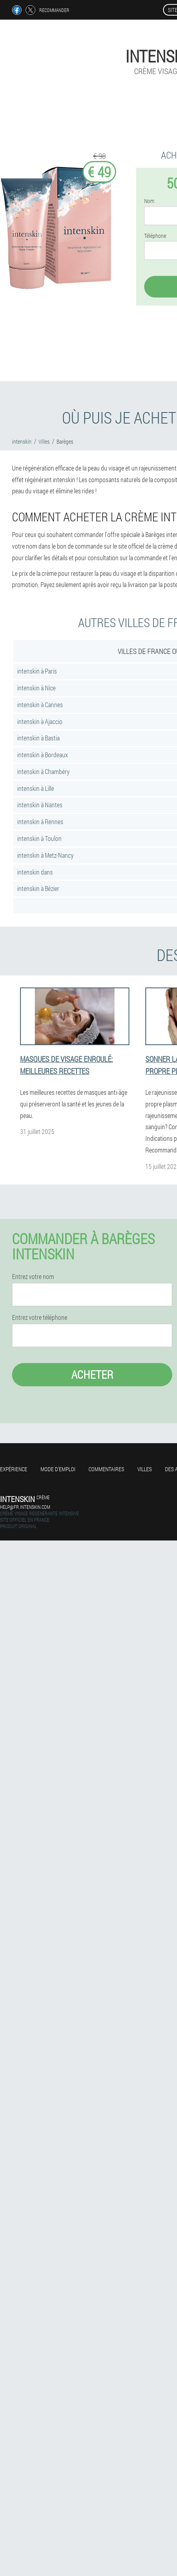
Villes (144, 1469)
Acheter (92, 1374)
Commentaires (106, 1469)
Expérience (13, 1469)
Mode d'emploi (57, 1469)
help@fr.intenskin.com (25, 1507)
